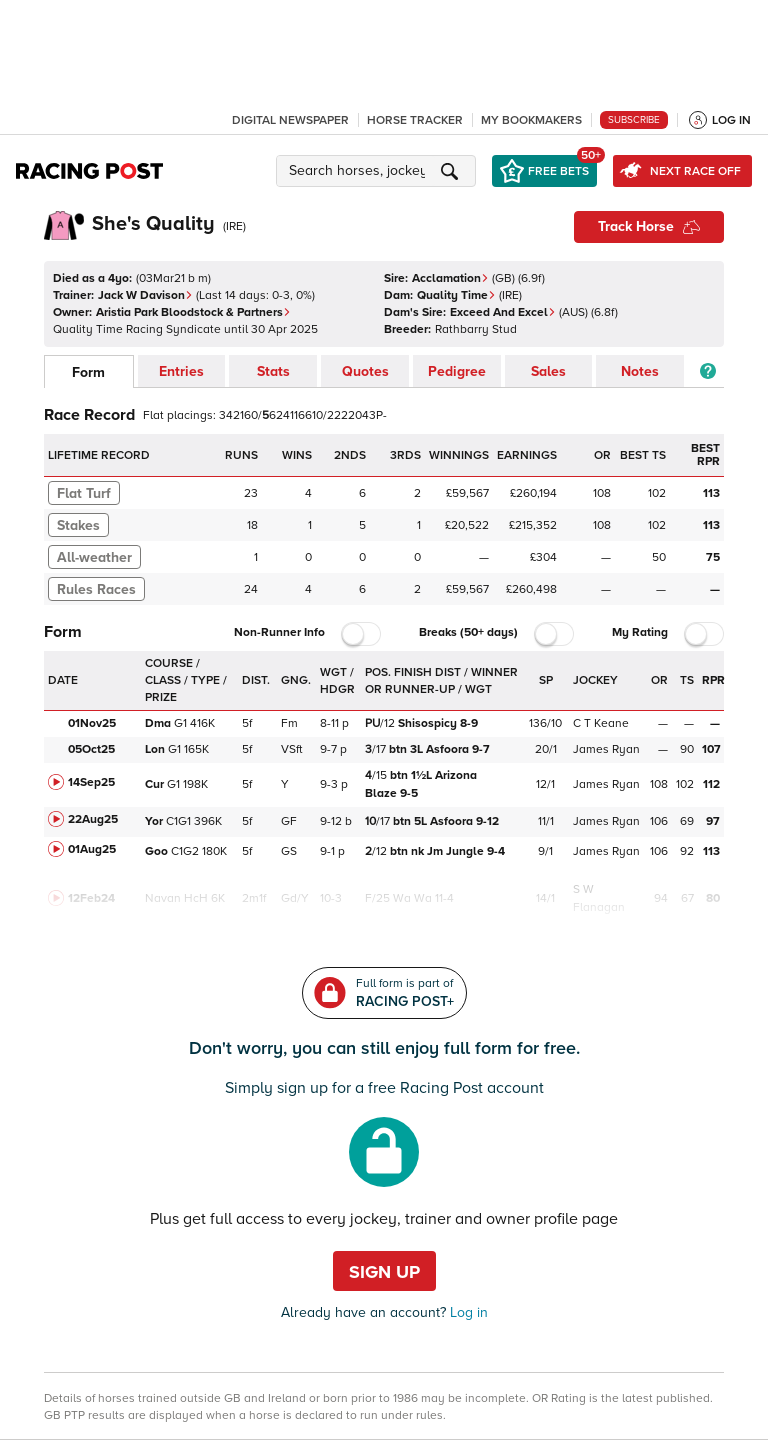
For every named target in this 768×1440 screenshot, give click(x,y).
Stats (273, 371)
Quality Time (456, 295)
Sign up (384, 1272)
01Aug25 (92, 849)
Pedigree (457, 371)
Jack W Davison (145, 295)
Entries (181, 371)
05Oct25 (91, 749)
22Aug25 (93, 819)
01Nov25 (92, 723)
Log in (467, 1312)
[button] (379, 171)
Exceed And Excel (503, 312)
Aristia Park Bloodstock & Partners (193, 312)
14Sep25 (91, 782)
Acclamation (450, 278)
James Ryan (606, 749)
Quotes (365, 371)
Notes (640, 371)
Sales (548, 371)
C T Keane (601, 723)
